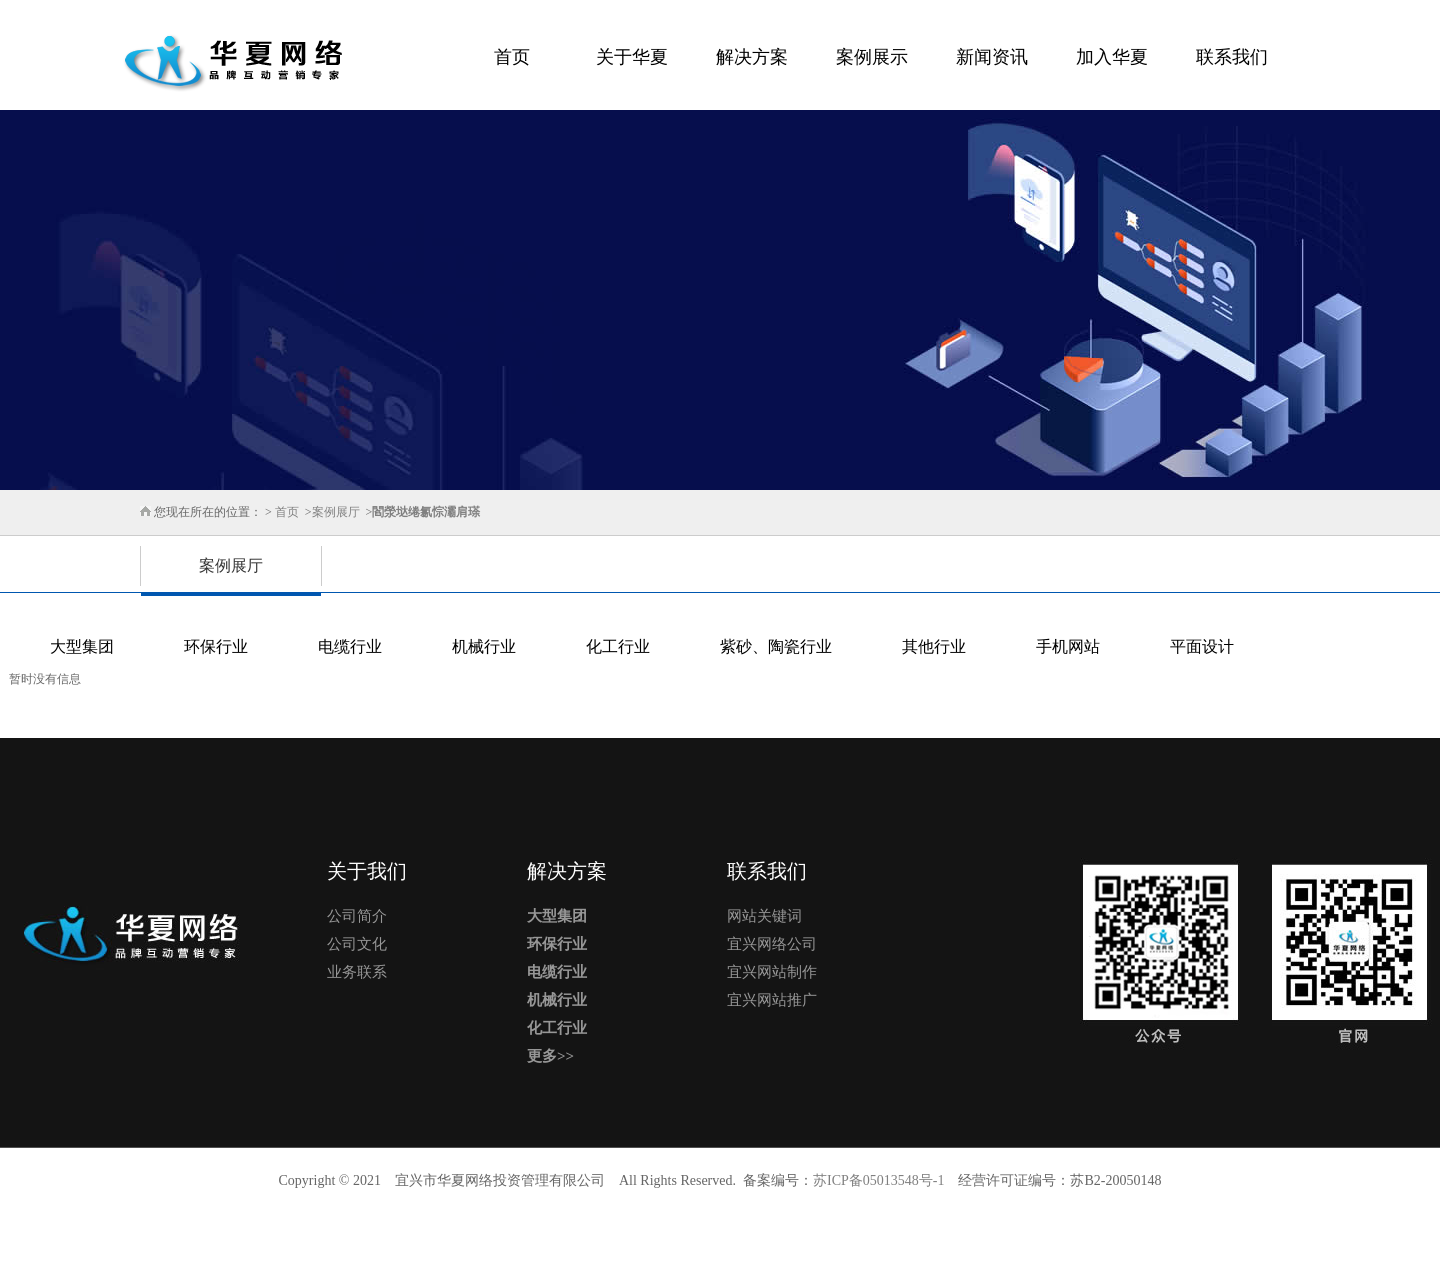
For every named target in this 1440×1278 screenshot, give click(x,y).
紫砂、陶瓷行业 (776, 646)
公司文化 (357, 944)
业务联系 (357, 972)
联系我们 (1232, 57)
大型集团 (82, 646)
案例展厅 (336, 512)
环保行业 (216, 646)
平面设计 (1202, 646)
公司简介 (357, 916)
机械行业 (484, 646)
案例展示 (872, 57)
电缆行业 (350, 646)
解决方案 (752, 57)
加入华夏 (1112, 57)
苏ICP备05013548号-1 (878, 1180)
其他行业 (934, 646)
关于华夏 (632, 57)
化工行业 (618, 646)
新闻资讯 (992, 57)
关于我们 (367, 871)
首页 (512, 57)
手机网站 (1068, 646)
